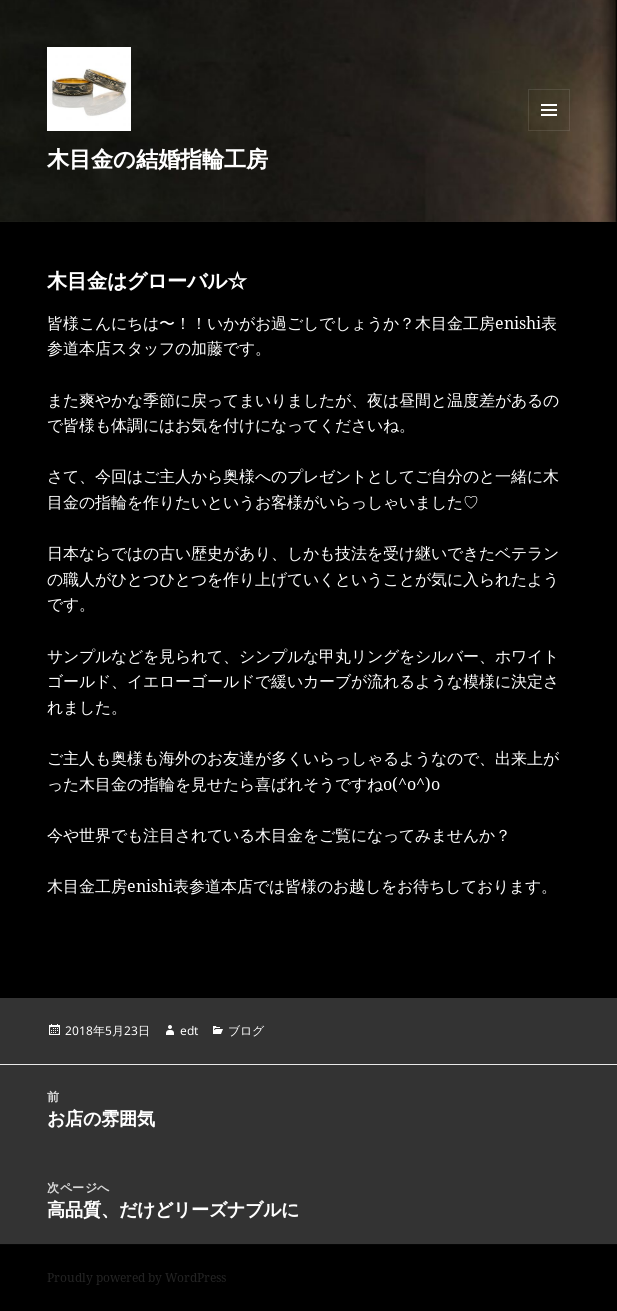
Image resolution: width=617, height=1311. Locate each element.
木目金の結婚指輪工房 (157, 158)
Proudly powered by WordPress (136, 1277)
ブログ (246, 1030)
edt (189, 1030)
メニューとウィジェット (549, 130)
